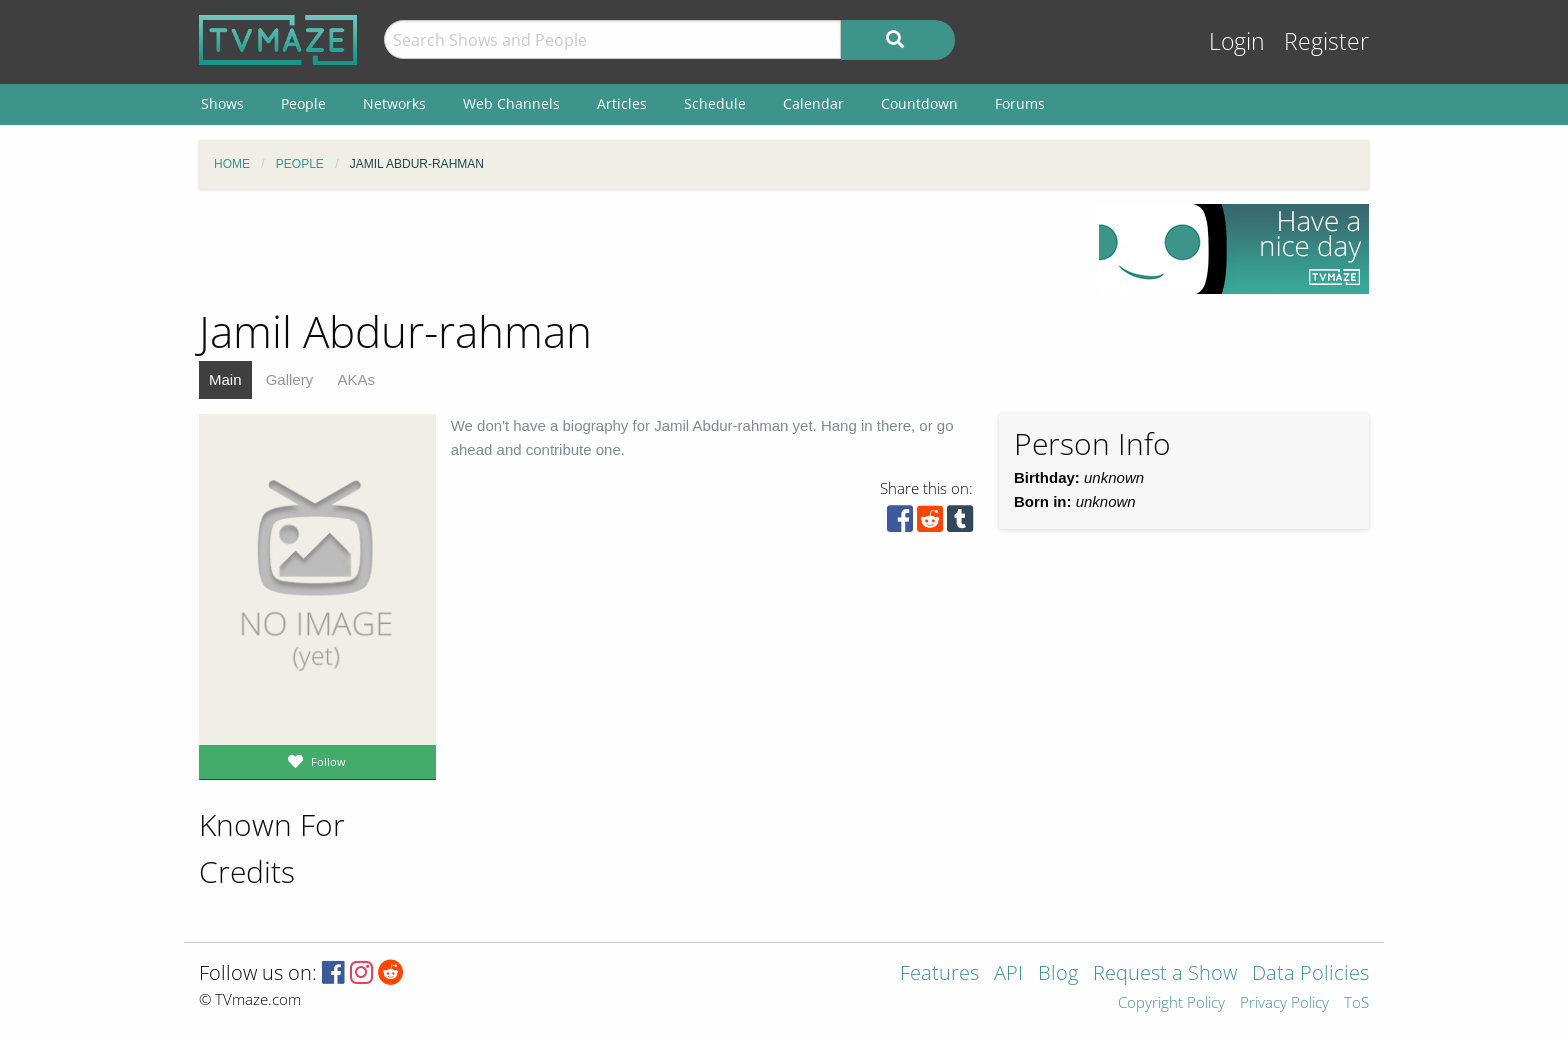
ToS (1356, 1003)
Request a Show (1165, 974)
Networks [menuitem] (394, 103)
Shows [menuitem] (222, 103)
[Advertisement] (634, 249)
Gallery (290, 379)
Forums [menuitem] (1020, 103)
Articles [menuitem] (622, 103)
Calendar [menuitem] (813, 103)
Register (1326, 41)
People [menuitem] (303, 103)
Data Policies (1310, 974)
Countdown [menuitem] (919, 103)
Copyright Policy (1171, 1003)
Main (225, 379)
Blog (1058, 974)
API (1008, 974)
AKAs (356, 379)
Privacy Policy (1284, 1003)
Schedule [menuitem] (715, 103)
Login (1237, 41)
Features (939, 974)
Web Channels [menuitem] (511, 103)
